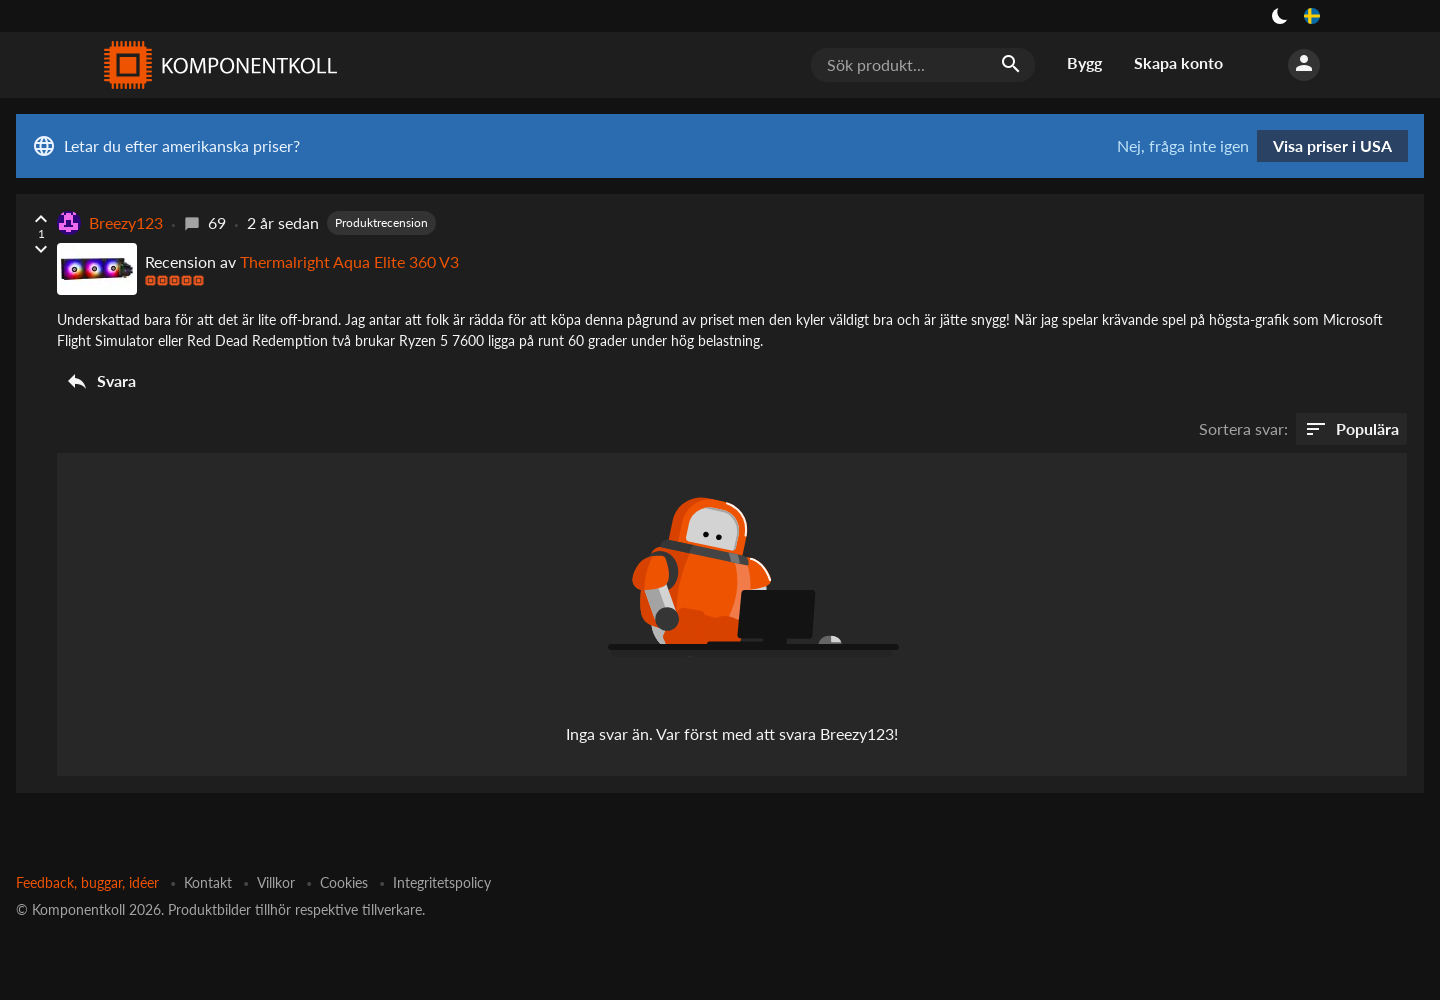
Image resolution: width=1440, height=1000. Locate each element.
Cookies (344, 882)
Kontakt (208, 882)
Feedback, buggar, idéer (87, 882)
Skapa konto (1178, 62)
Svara (100, 381)
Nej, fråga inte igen (1183, 146)
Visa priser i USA (1332, 145)
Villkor (276, 882)
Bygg (1084, 62)
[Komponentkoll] (216, 65)
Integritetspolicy (442, 882)
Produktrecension (381, 222)
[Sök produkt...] (923, 65)
